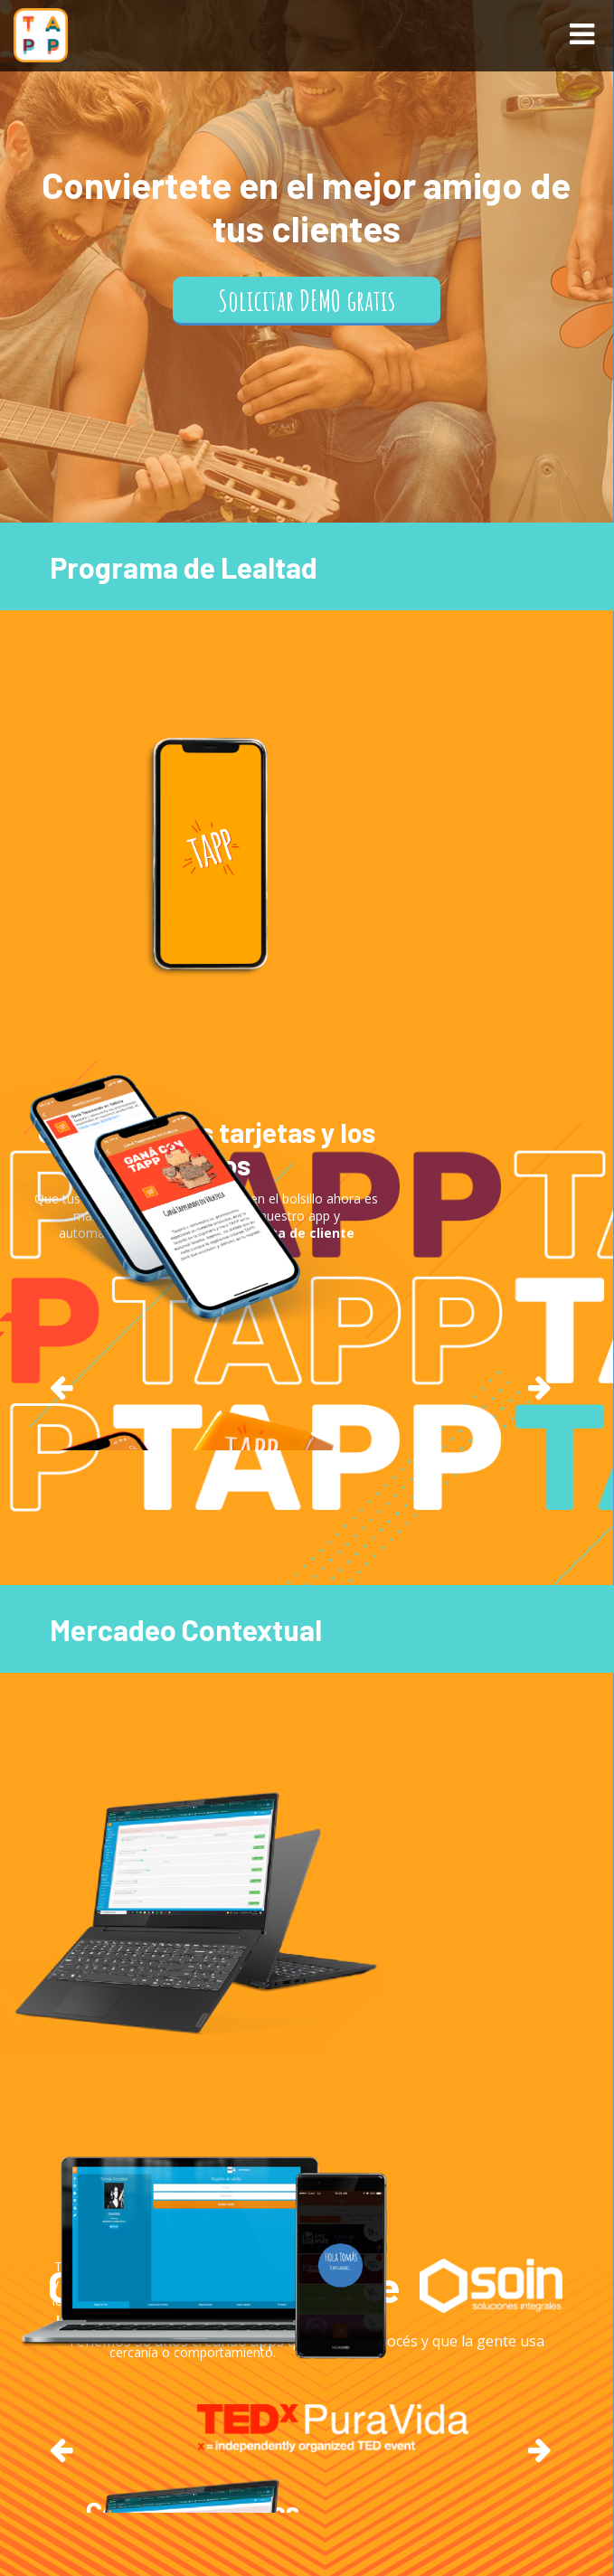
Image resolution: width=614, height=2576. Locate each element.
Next (539, 1387)
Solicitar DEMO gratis (306, 299)
